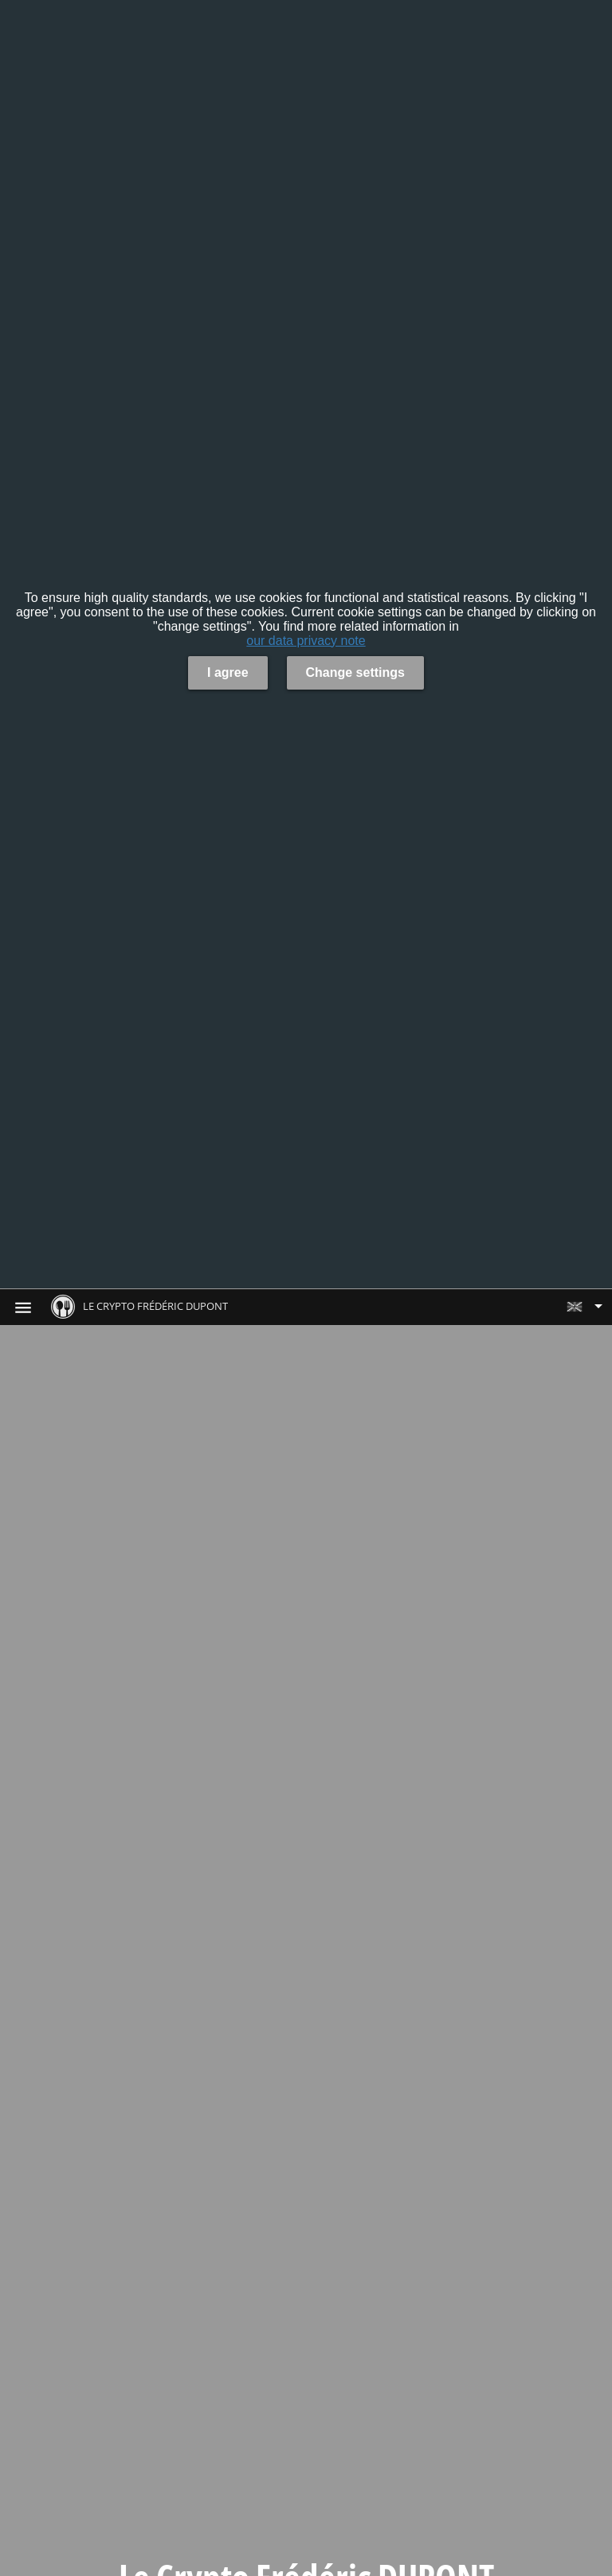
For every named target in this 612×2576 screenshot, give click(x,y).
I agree (228, 672)
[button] (584, 1306)
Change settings (355, 672)
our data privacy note (305, 640)
